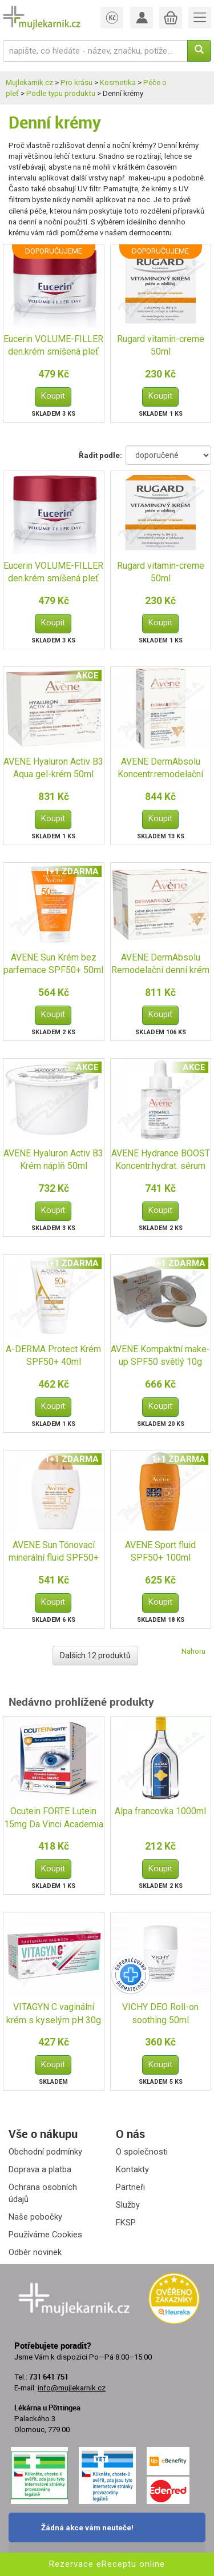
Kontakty (132, 2169)
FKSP (126, 2222)
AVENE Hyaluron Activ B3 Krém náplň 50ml (53, 1160)
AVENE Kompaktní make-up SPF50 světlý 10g (160, 1356)
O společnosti (142, 2152)
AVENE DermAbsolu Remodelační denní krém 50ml (160, 965)
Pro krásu (76, 82)
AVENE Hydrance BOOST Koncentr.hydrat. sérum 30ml (160, 1161)
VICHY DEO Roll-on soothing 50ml (160, 2014)
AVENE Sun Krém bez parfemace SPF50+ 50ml (53, 964)
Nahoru (193, 1651)
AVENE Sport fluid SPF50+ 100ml (160, 1552)
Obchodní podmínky (45, 2152)
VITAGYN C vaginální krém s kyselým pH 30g (53, 2014)
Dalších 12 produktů (95, 1655)
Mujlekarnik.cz (29, 82)
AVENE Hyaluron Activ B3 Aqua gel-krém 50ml (53, 768)
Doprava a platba (40, 2169)
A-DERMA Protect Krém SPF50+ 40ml (53, 1356)
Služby (128, 2205)
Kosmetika (118, 82)
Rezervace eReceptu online (107, 2564)
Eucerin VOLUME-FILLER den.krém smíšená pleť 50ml (53, 346)
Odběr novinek (35, 2252)
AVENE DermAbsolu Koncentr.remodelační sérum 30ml (160, 769)
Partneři (130, 2187)
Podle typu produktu (60, 93)
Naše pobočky (35, 2217)
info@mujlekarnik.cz (72, 2388)
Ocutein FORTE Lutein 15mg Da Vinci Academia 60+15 (53, 1818)
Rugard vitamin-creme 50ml (160, 345)
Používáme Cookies (45, 2234)
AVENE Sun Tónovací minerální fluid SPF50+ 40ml (54, 1552)
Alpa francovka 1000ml (160, 1811)
